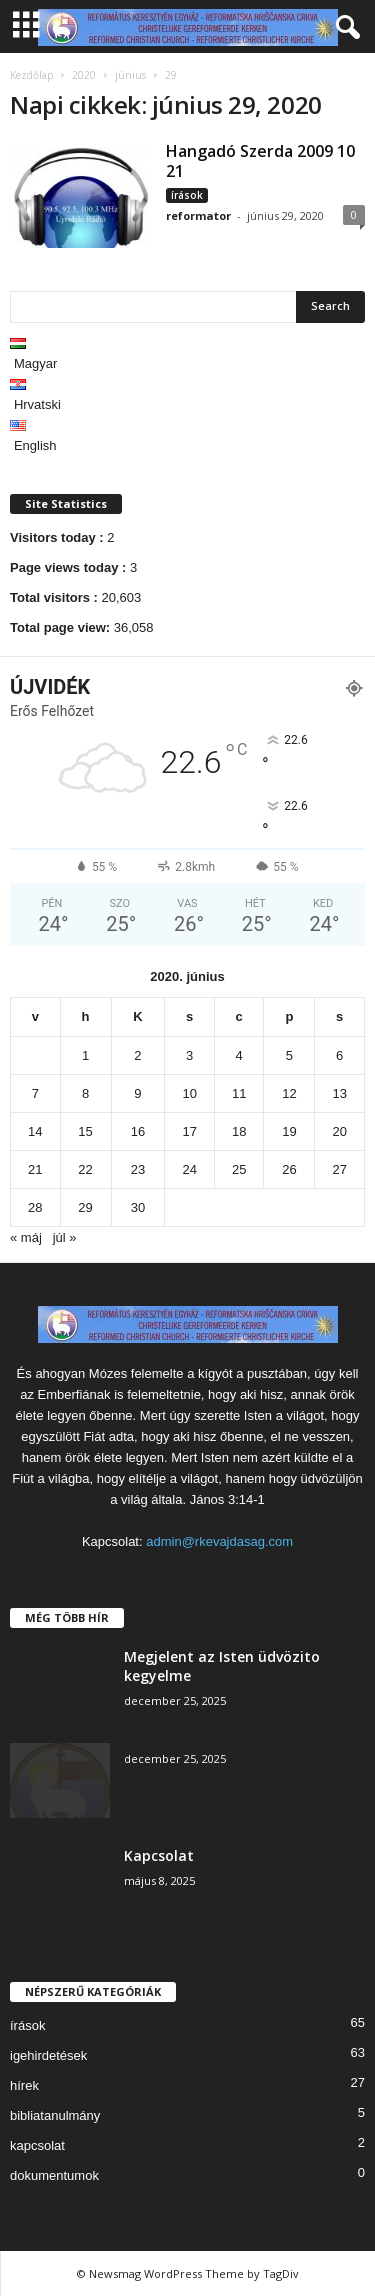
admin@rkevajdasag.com (219, 1541)
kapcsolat (37, 2145)
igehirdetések (48, 2055)
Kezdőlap (31, 75)
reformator (198, 215)
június (130, 75)
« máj (26, 1237)
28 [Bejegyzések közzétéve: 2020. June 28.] (35, 1207)
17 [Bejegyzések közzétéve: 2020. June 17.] (189, 1131)
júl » (65, 1237)
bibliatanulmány (55, 2115)
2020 (84, 75)
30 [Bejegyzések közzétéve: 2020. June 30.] (138, 1207)
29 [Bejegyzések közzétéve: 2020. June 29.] (85, 1207)
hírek (24, 2085)
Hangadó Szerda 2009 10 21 (260, 161)
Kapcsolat (159, 1855)
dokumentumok (54, 2175)
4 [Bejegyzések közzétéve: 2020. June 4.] (239, 1055)
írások (187, 195)
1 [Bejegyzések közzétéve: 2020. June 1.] (85, 1055)
